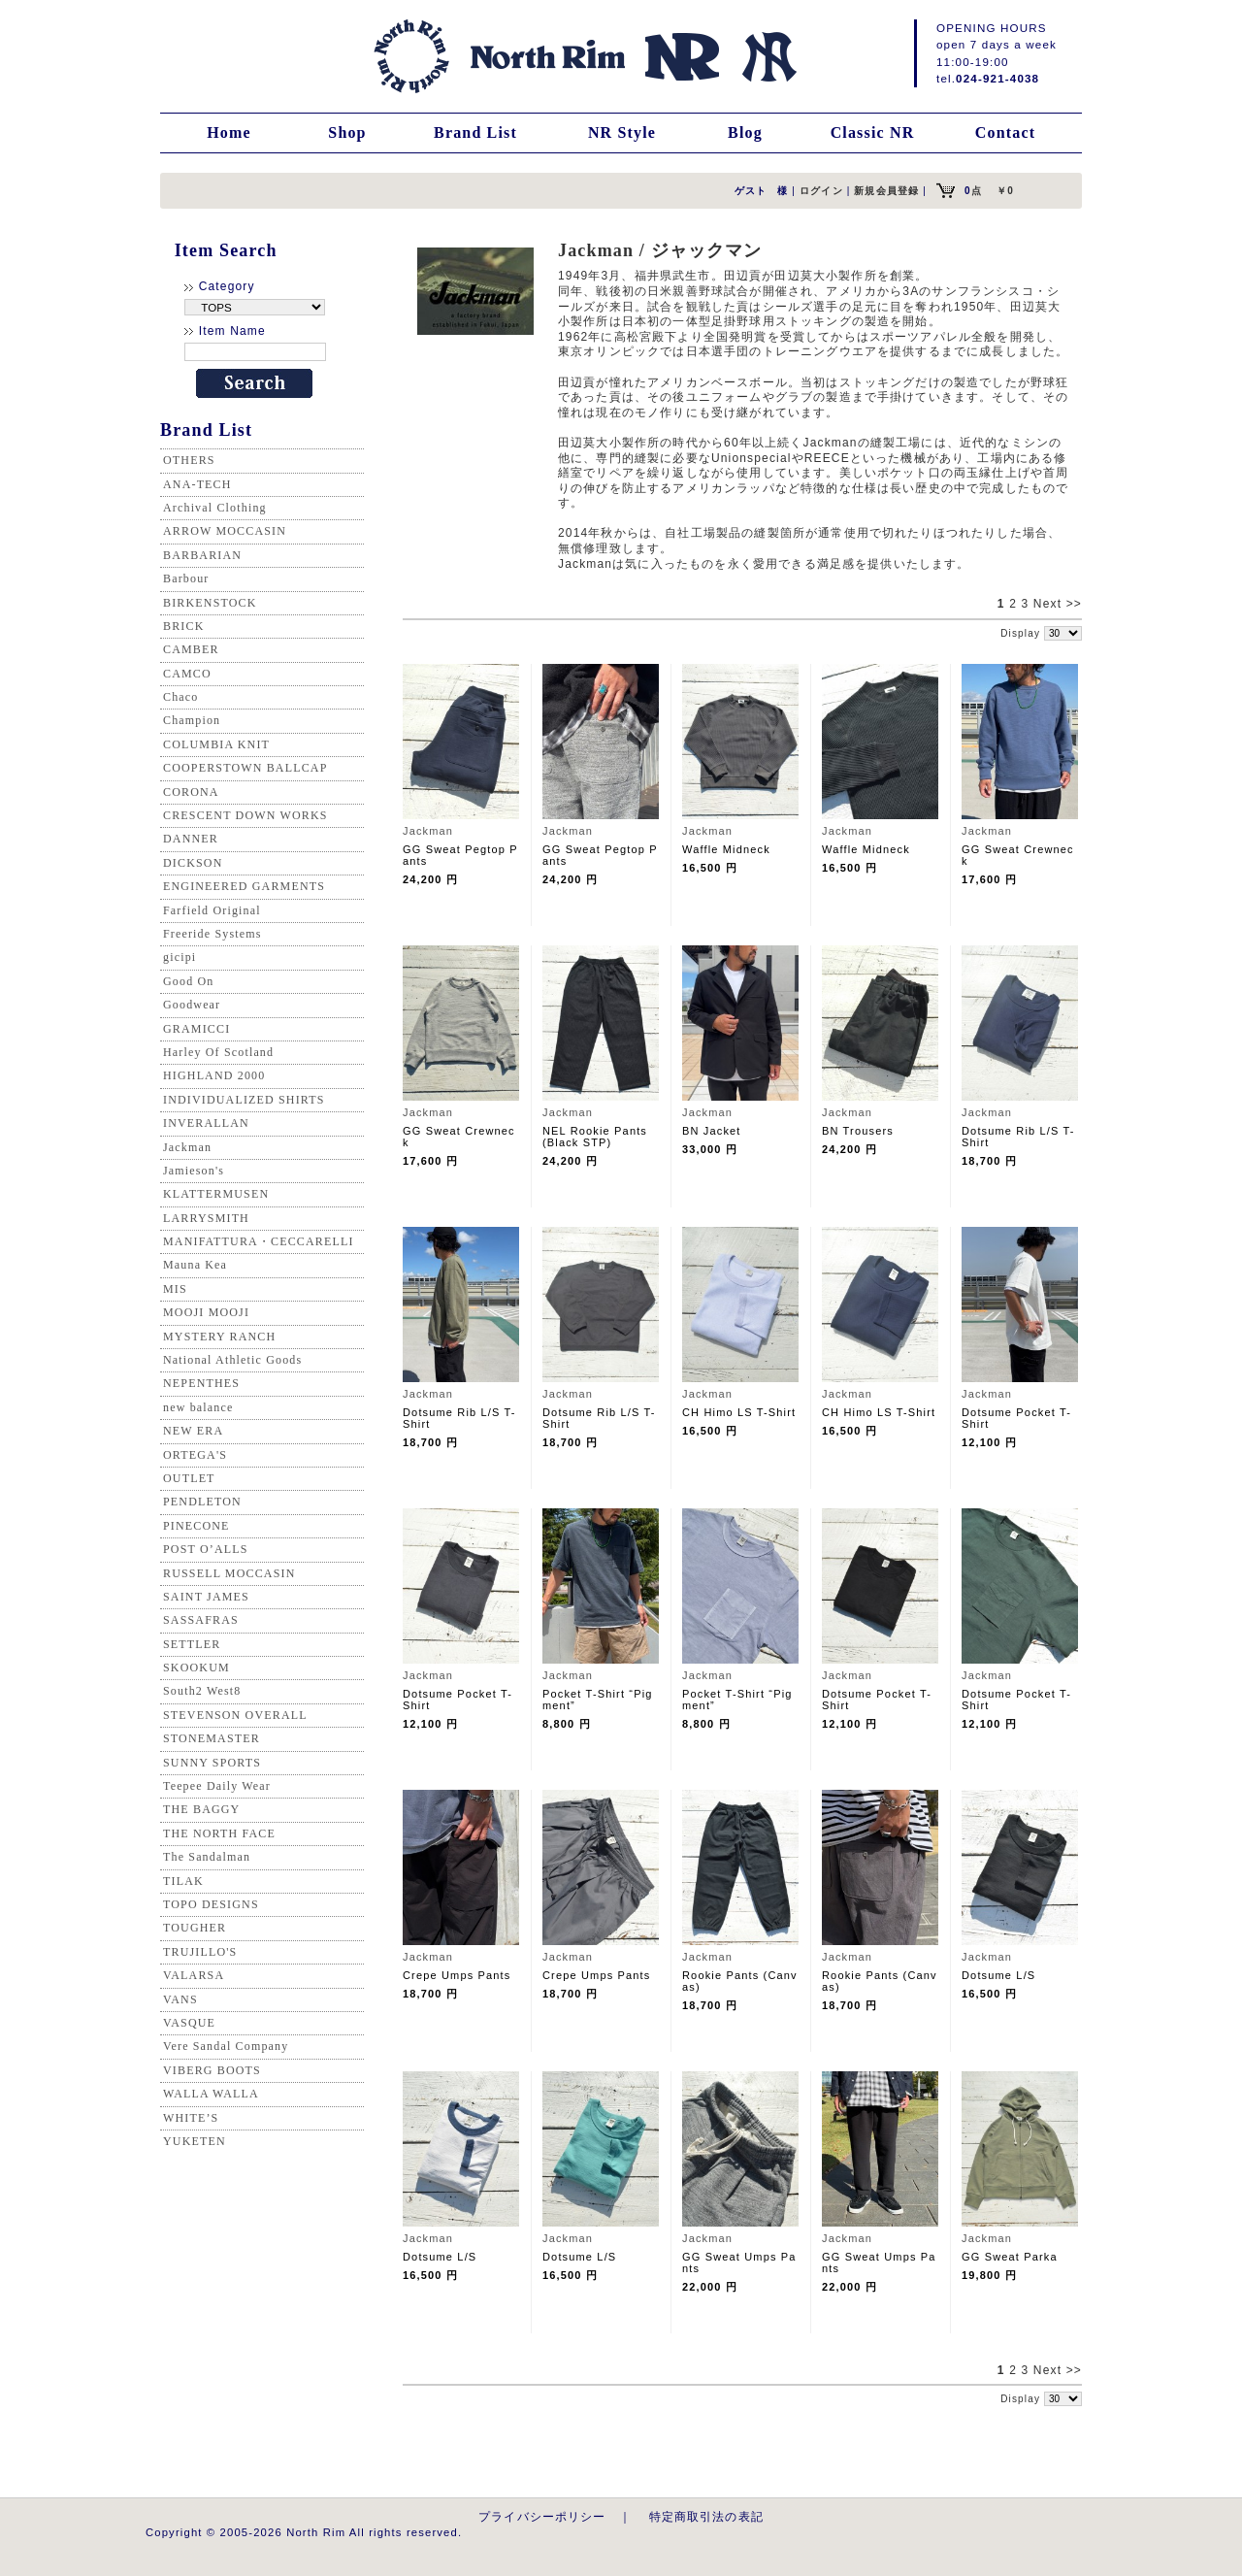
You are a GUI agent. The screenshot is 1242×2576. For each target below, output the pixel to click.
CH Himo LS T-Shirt (739, 1412)
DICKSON (192, 863)
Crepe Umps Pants (457, 1975)
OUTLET (189, 1478)
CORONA (191, 792)
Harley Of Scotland (218, 1052)
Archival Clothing (215, 507)
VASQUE (189, 2023)
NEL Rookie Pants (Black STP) (594, 1136)
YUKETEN (194, 2141)
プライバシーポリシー (542, 2516)
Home (229, 132)
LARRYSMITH (206, 1218)
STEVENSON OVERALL (235, 1715)
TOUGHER (194, 1927)
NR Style (622, 132)
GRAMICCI (196, 1029)
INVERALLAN (206, 1123)
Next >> (1057, 604)
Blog (745, 132)
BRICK (183, 626)
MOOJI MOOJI (206, 1312)
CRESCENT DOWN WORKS (245, 815)
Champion (191, 720)
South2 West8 (202, 1691)
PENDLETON (202, 1501)
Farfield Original (212, 910)
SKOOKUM (196, 1667)
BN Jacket (711, 1131)
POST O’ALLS (205, 1549)
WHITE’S (190, 2118)
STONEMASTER (211, 1738)
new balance (198, 1407)
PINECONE (196, 1526)
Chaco (180, 697)
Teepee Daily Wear (217, 1786)
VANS (180, 1999)
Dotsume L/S (998, 1975)
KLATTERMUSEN (216, 1194)
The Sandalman (206, 1857)
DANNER (190, 838)
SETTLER (191, 1644)
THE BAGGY (201, 1809)
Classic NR (873, 132)
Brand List (475, 132)
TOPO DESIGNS (211, 1904)
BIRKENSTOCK (210, 603)
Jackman (187, 1147)
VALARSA (193, 1975)
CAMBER (191, 649)
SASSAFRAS (201, 1620)
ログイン (821, 190)
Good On (188, 981)
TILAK (183, 1881)
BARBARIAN (202, 555)
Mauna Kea (195, 1264)
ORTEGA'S (195, 1455)
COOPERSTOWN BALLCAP (245, 768)
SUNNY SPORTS (212, 1762)
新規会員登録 (886, 190)
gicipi (179, 957)
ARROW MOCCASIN (224, 531)
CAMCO (187, 673)
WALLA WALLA (211, 2093)
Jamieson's (193, 1170)
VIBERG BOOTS (212, 2070)
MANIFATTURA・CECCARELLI (258, 1241)
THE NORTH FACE (219, 1833)
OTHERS (189, 460)
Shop (347, 132)
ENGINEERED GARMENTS (244, 886)
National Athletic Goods (232, 1360)
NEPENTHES (201, 1383)
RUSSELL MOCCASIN (229, 1573)
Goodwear (191, 1004)
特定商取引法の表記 (706, 2516)
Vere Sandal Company (225, 2046)
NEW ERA (193, 1430)
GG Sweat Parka (1010, 2256)
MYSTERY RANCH (219, 1336)
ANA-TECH (197, 484)
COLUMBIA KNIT (216, 744)
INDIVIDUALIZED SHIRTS (244, 1099)
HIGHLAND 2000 (214, 1075)
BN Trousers (858, 1131)
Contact (1005, 132)
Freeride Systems (212, 934)
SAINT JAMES (206, 1596)
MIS (175, 1289)
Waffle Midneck (726, 849)
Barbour (186, 578)
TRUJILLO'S (200, 1952)
